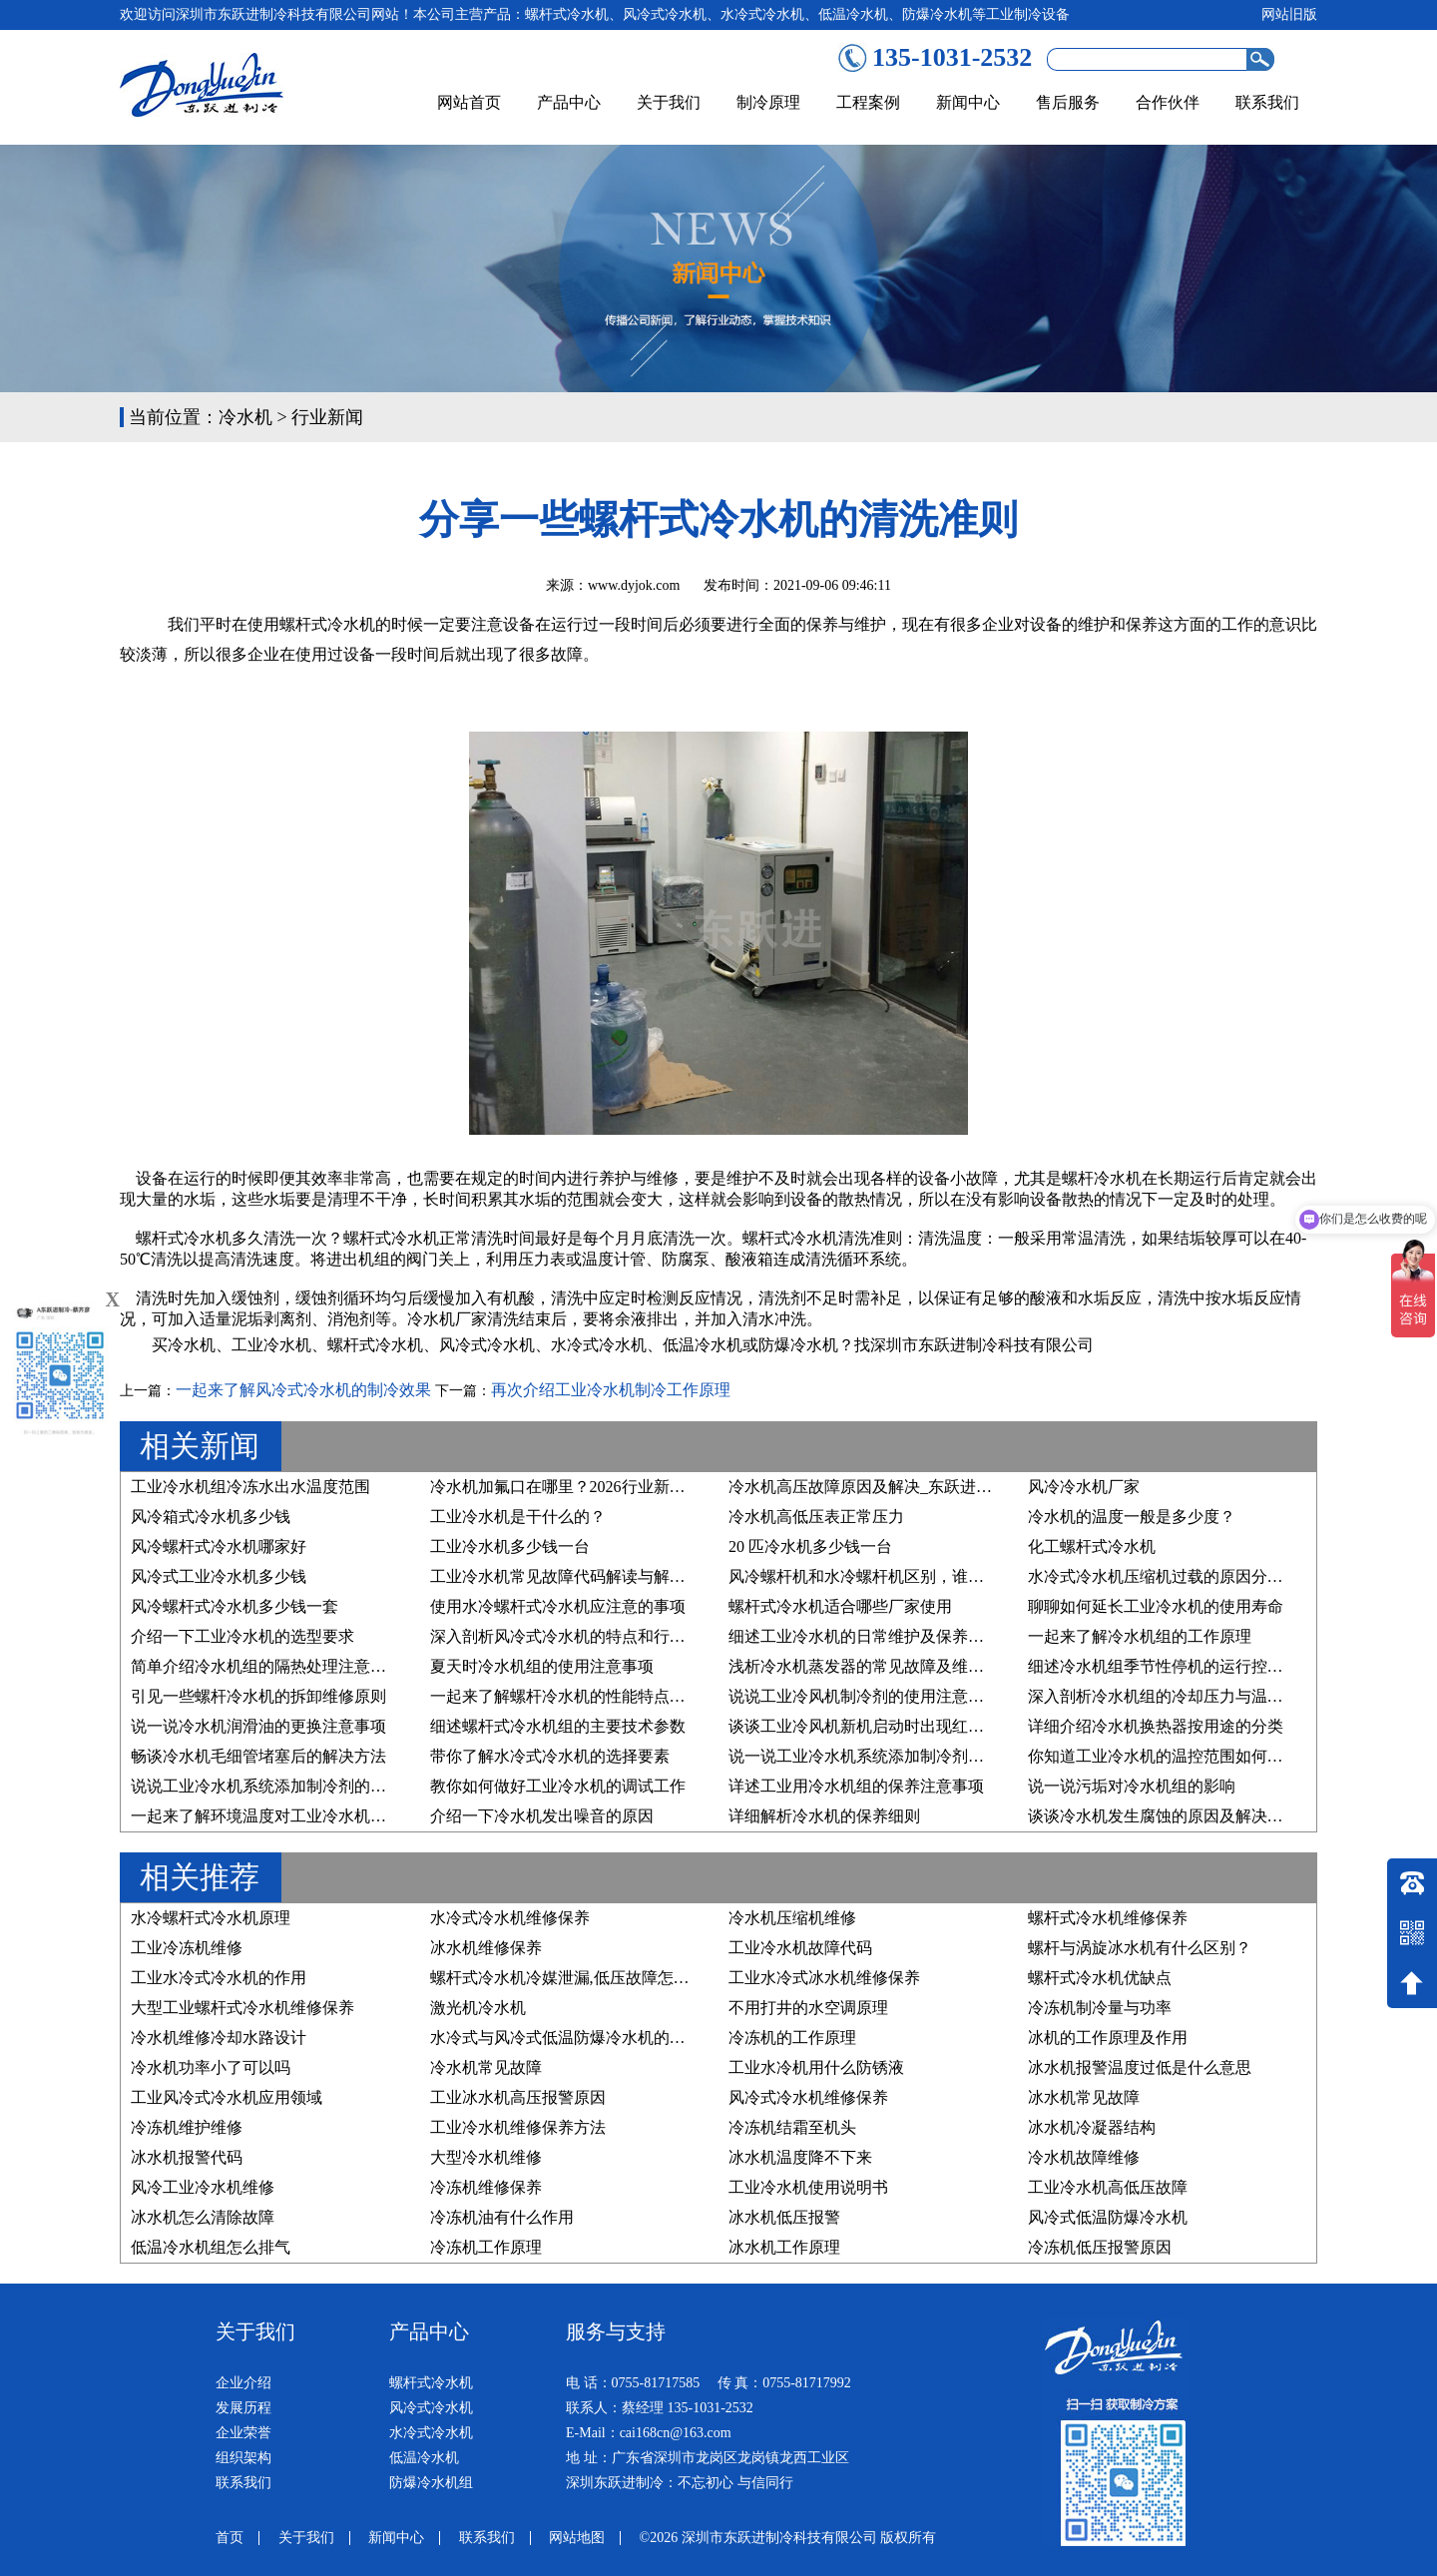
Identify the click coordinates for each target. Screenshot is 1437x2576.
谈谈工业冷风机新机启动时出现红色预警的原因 (896, 1726)
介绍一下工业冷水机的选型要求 (242, 1636)
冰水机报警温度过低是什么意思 (1139, 2067)
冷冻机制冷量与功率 (1100, 2007)
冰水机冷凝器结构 (1092, 2127)
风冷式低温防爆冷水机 (1108, 2217)
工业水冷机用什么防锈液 (816, 2067)
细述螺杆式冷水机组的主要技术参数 (558, 1726)
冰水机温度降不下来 (800, 2157)
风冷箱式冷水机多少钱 (210, 1516)
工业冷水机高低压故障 (1108, 2187)
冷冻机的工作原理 (792, 2037)
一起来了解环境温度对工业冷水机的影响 (274, 1815)
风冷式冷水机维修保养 (808, 2097)
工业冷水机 (271, 1344)
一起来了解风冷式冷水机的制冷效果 (303, 1389)
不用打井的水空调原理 (808, 2007)
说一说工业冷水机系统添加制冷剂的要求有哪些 (896, 1756)
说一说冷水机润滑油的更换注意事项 (258, 1726)
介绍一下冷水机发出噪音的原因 (542, 1815)
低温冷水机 (702, 1344)
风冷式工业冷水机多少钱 (218, 1576)
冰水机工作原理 (784, 2247)
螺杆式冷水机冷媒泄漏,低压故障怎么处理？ (583, 1977)
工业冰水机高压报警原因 (518, 2097)
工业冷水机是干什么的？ (518, 1516)
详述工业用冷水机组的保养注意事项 (856, 1786)
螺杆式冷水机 (375, 1344)
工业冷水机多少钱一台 (510, 1546)
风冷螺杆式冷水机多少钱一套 (234, 1606)
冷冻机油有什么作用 (502, 2217)
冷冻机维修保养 (486, 2187)
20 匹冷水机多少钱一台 (810, 1546)
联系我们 (1267, 102)
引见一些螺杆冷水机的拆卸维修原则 (258, 1696)
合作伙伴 (1167, 102)
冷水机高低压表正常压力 (816, 1516)
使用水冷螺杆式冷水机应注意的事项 (558, 1606)
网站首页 (469, 102)
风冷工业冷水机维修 (202, 2187)
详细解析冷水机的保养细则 (824, 1815)
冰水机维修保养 (486, 1947)
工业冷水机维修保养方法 (518, 2127)
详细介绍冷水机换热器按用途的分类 (1155, 1726)
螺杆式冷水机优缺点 (1100, 1977)
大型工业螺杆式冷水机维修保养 (242, 2007)
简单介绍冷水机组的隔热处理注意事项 (266, 1666)
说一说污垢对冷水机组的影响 (1131, 1786)
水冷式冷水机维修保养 (510, 1917)
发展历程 (243, 2407)
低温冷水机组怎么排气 (210, 2247)
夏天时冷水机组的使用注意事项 (542, 1666)
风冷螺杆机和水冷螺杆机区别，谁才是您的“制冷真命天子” (935, 1576)
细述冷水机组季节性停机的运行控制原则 (1171, 1666)
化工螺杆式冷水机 (1092, 1546)
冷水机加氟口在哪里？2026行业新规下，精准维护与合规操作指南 (661, 1486)
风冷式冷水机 (487, 1344)
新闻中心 (968, 102)
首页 (229, 2537)
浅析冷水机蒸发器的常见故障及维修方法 (872, 1666)
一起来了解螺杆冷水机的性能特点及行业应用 (589, 1696)
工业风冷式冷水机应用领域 (226, 2097)
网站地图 (577, 2537)
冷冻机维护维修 (186, 2127)
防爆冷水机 (798, 1344)
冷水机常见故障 (486, 2067)
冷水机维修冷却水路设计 (218, 2037)
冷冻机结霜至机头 (792, 2127)
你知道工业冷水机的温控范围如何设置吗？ (1179, 1756)
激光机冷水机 (478, 2007)
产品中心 (569, 102)
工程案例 (868, 102)
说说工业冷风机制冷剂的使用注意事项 (864, 1696)
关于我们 (669, 102)
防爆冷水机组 (431, 2482)
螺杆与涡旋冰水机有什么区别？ (1139, 1947)
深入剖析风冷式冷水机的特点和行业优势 (574, 1636)
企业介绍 (243, 2382)
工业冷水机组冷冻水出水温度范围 (250, 1486)
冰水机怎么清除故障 (202, 2217)
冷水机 (245, 417)
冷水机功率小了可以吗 (210, 2067)
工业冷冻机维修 (186, 1947)
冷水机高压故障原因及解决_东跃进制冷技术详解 (900, 1486)
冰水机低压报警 (784, 2217)
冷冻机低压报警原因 (1100, 2247)
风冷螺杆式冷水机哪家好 (218, 1546)
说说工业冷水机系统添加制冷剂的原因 (266, 1786)
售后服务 (1068, 102)
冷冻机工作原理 (486, 2247)
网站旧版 (1289, 14)
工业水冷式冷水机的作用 (218, 1977)
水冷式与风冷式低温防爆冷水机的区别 (566, 2037)
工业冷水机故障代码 (800, 1947)
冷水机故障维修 (1084, 2157)
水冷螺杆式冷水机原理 (210, 1917)
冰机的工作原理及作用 (1108, 2037)
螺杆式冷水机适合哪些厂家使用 (840, 1606)
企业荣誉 (243, 2432)
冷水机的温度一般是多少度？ (1131, 1516)
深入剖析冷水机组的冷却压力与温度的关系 (1179, 1696)
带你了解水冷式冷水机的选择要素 (550, 1756)
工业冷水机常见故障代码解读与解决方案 (574, 1576)
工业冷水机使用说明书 (808, 2187)
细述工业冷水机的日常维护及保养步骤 (864, 1636)
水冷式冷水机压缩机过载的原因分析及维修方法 (1195, 1576)
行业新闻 (327, 417)
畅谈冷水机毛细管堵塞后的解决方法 (258, 1756)
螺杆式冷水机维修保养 (1108, 1917)
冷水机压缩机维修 (792, 1917)
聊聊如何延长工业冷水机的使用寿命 (1155, 1606)
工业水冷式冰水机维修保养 (824, 1977)
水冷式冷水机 (599, 1344)
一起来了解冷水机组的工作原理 (1139, 1636)
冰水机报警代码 (186, 2157)
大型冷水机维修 (486, 2157)
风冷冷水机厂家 (1084, 1486)
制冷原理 (768, 102)
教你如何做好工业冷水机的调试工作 (558, 1786)
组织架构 (243, 2457)
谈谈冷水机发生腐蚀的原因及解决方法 (1163, 1815)
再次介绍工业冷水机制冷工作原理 (610, 1389)
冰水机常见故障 (1084, 2097)
